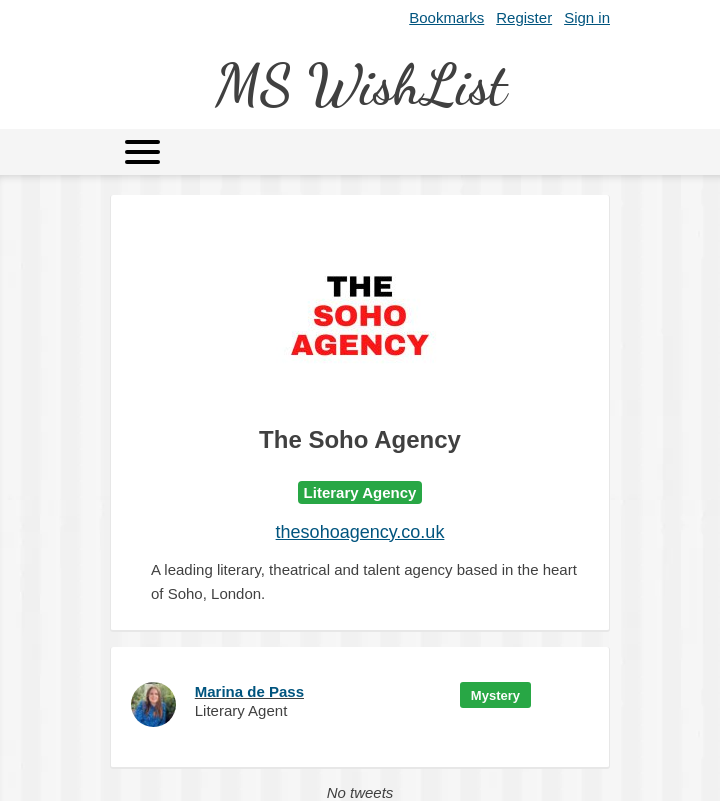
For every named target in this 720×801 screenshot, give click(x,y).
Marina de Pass (249, 691)
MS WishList (360, 84)
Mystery (495, 695)
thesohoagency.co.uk (360, 532)
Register (524, 17)
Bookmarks (446, 17)
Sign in (587, 17)
